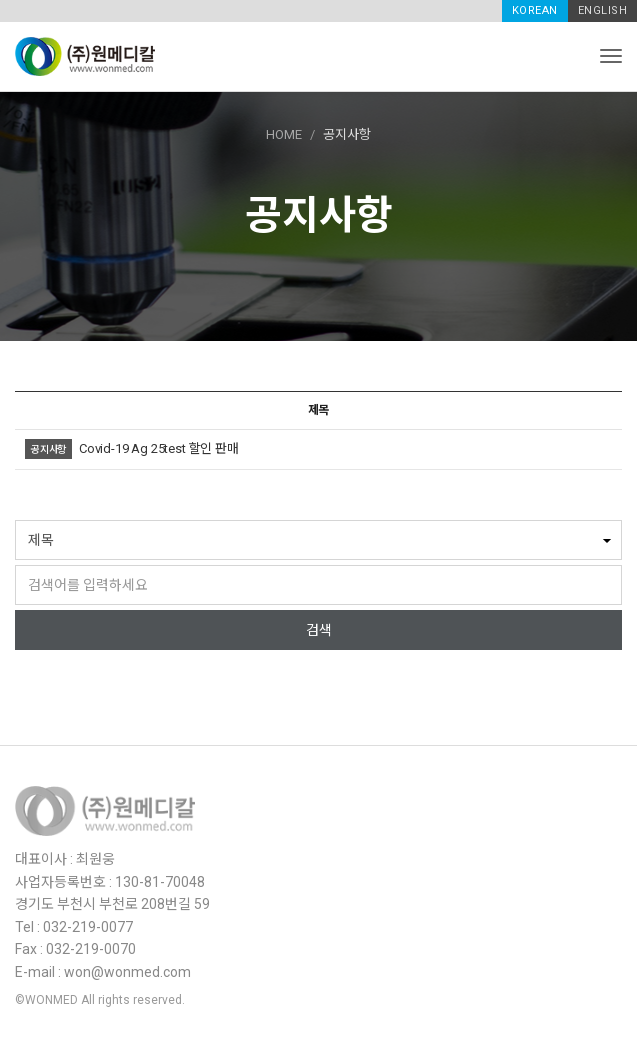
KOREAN (535, 10)
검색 (319, 630)
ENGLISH (603, 10)
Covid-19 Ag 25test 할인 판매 (159, 448)
